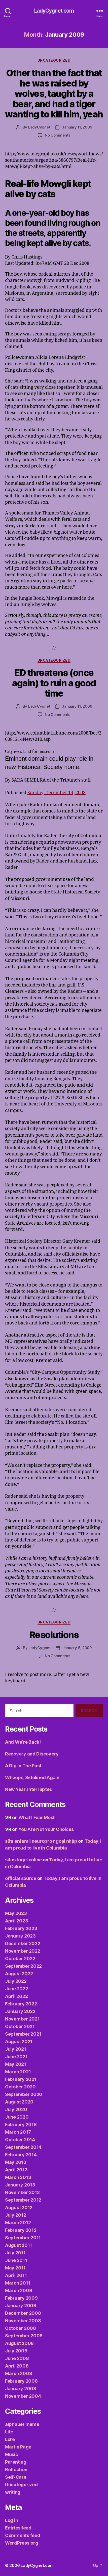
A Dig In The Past (23, 1765)
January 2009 (20, 2305)
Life (9, 2431)
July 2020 (16, 2109)
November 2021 (22, 2019)
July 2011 (15, 2252)
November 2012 (22, 2192)
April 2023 (16, 1920)
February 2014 (21, 2154)
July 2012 (15, 2215)
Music (11, 2454)
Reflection (16, 2469)
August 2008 (19, 2343)
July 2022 (16, 1981)
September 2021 (23, 2034)
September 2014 (23, 2147)
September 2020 (23, 2094)
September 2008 (24, 2335)
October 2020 (20, 2086)
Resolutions (54, 1634)
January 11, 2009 (77, 127)
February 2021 (21, 2079)
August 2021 (18, 2041)
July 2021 (15, 2049)
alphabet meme (22, 2424)
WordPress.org (21, 2543)
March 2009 (18, 2290)
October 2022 (20, 1958)
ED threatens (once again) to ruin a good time (54, 683)
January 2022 (20, 2011)
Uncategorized (54, 60)
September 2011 (23, 2237)
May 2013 (15, 2162)
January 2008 (20, 2388)
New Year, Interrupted (28, 1789)
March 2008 (18, 2373)
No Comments (57, 135)
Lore (10, 2439)
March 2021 (18, 2071)
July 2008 (16, 2350)
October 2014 (20, 2139)
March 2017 (18, 2132)
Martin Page (18, 2447)
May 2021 (15, 2064)
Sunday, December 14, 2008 (56, 793)
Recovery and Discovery (32, 1753)
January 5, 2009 (77, 1647)
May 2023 (16, 1913)
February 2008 (21, 2381)
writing (12, 2492)
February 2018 (21, 2124)
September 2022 (23, 1966)
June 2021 (16, 2056)
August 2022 (19, 1973)
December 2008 (23, 2313)
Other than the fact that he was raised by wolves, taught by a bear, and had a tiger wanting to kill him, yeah (54, 93)
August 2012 (18, 2207)
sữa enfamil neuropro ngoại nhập (41, 1841)
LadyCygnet (39, 127)
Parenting (15, 2462)
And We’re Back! (23, 1742)
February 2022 (21, 2003)
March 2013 (18, 2177)
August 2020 (19, 2102)
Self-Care (15, 2477)
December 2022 (22, 1943)
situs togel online (23, 1859)
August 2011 (18, 2245)
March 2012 (18, 2222)
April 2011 (16, 2275)
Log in (11, 2520)
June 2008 (17, 2358)
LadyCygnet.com (54, 10)
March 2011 (17, 2283)
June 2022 (16, 1988)
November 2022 (22, 1951)
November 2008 (23, 2320)
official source (20, 1878)
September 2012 (23, 2200)
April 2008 (16, 2366)
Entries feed (18, 2527)
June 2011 (16, 2260)
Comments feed (22, 2535)
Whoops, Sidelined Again (32, 1777)
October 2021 (20, 2026)
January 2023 (20, 1936)
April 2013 (16, 2169)
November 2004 (23, 2396)
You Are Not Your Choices (46, 1829)
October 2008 (20, 2328)
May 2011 (15, 2267)
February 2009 (21, 2298)
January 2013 (20, 2184)
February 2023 (21, 1928)
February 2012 (21, 2230)
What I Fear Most (36, 1817)
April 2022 (16, 1996)
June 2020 (17, 2117)
